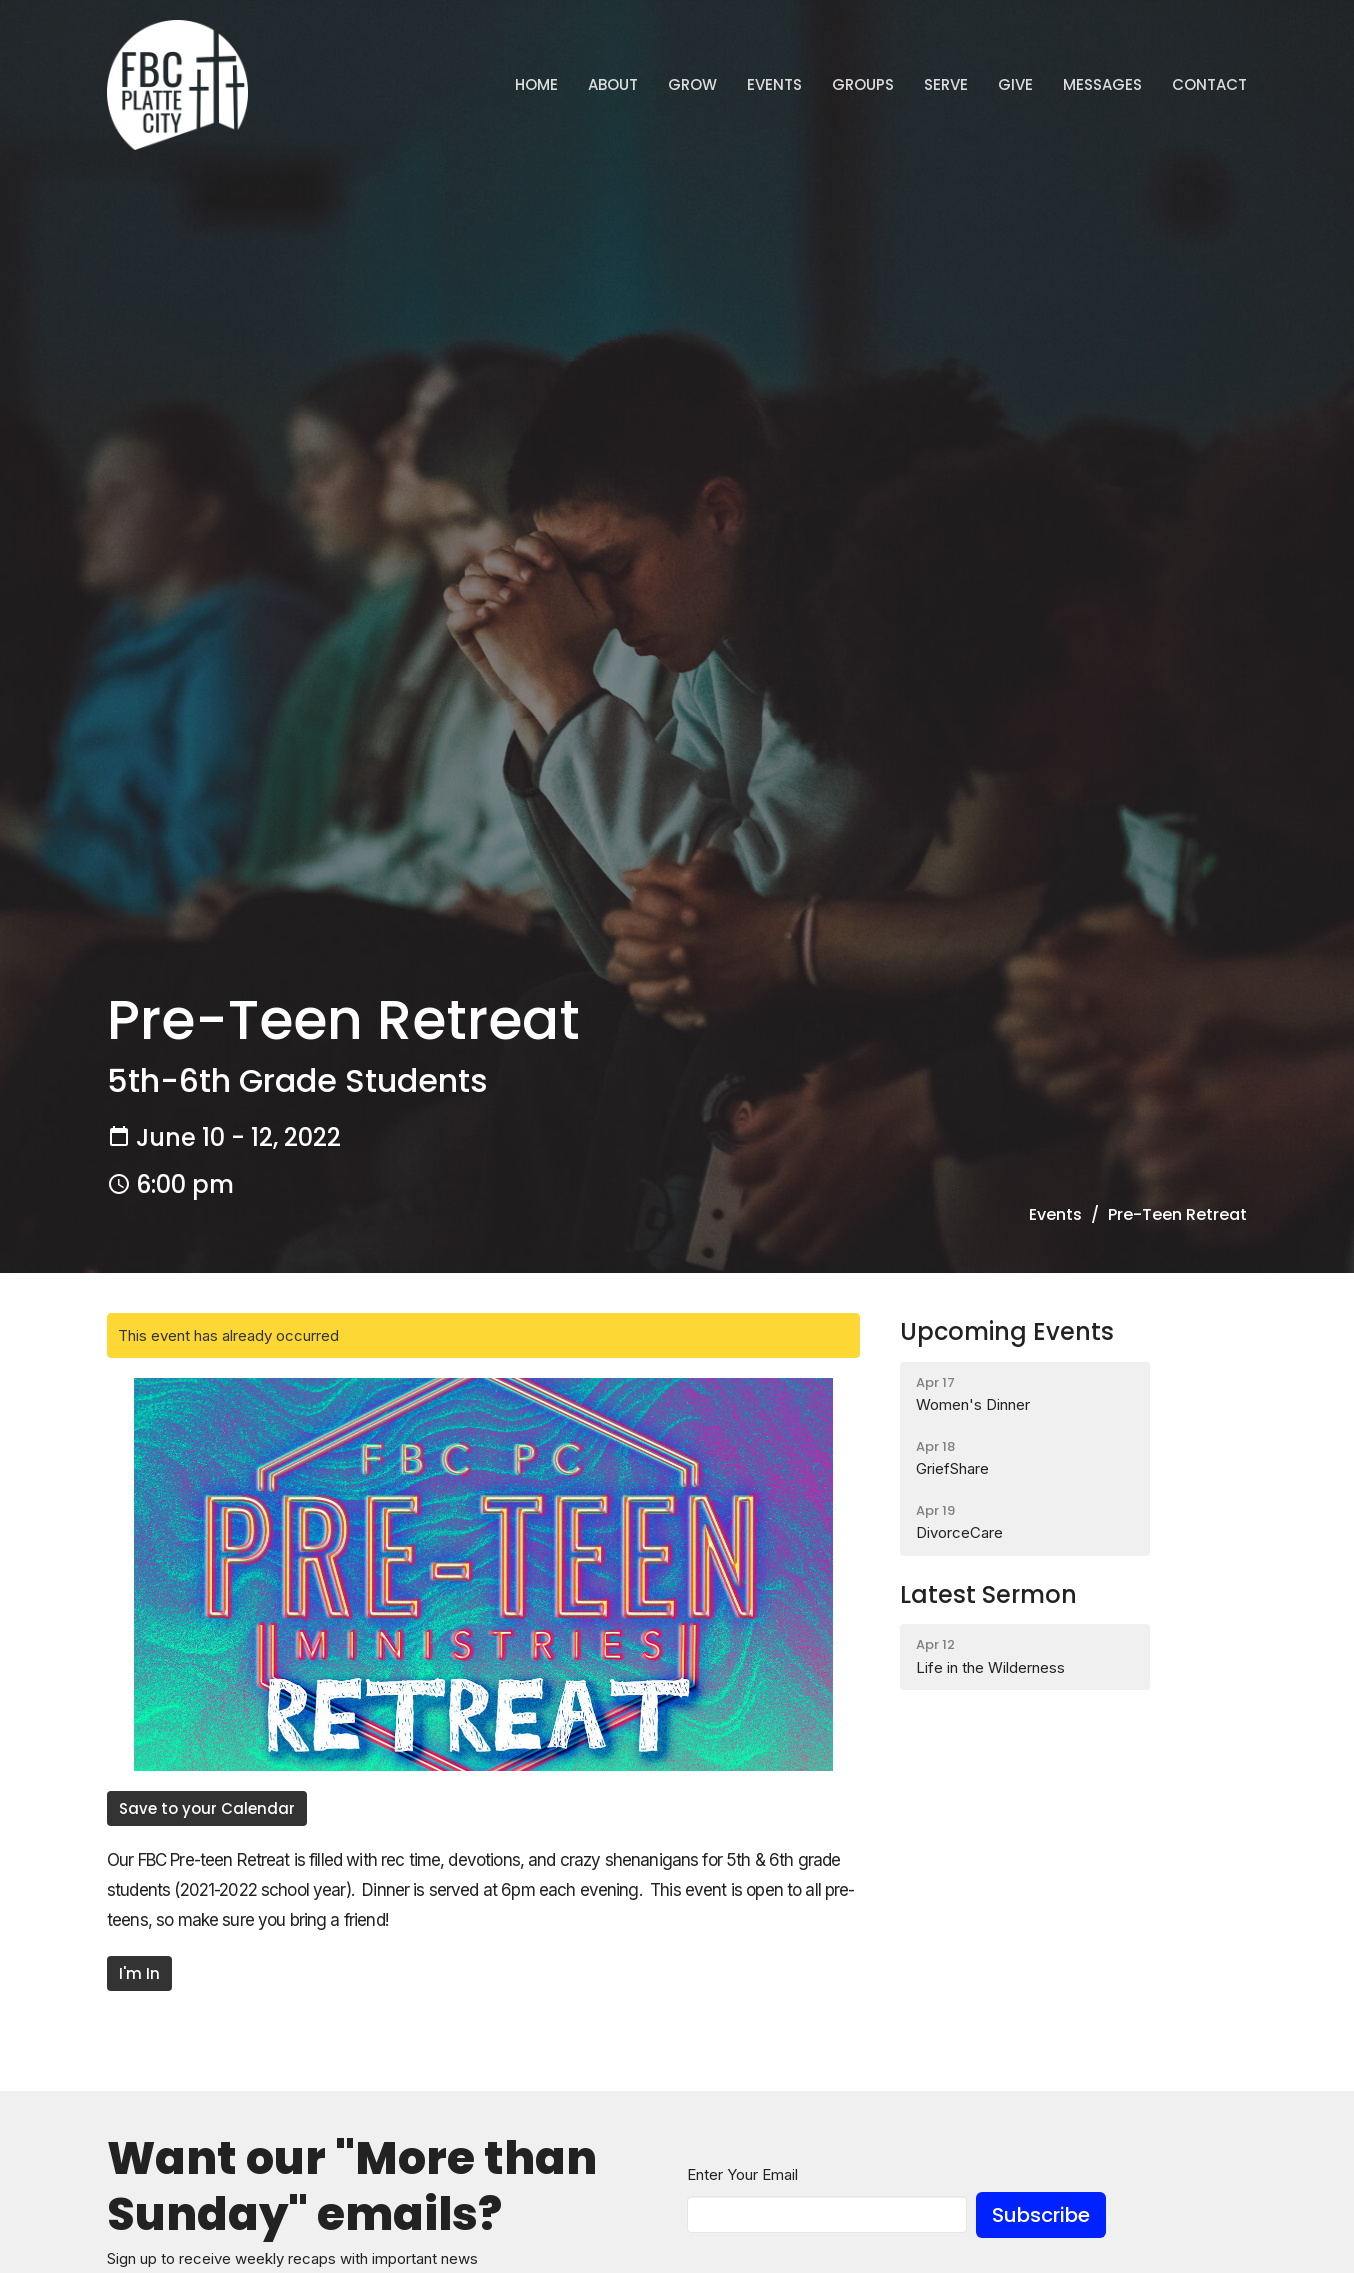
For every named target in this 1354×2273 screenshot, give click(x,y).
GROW (692, 84)
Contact (1209, 84)
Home (536, 84)
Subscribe (1041, 2215)
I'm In (139, 1973)
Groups (863, 84)
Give (1015, 84)
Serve (946, 84)
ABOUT (613, 84)
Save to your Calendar (207, 1808)
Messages (1102, 84)
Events (774, 84)
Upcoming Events (1007, 1331)
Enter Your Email (742, 2174)
